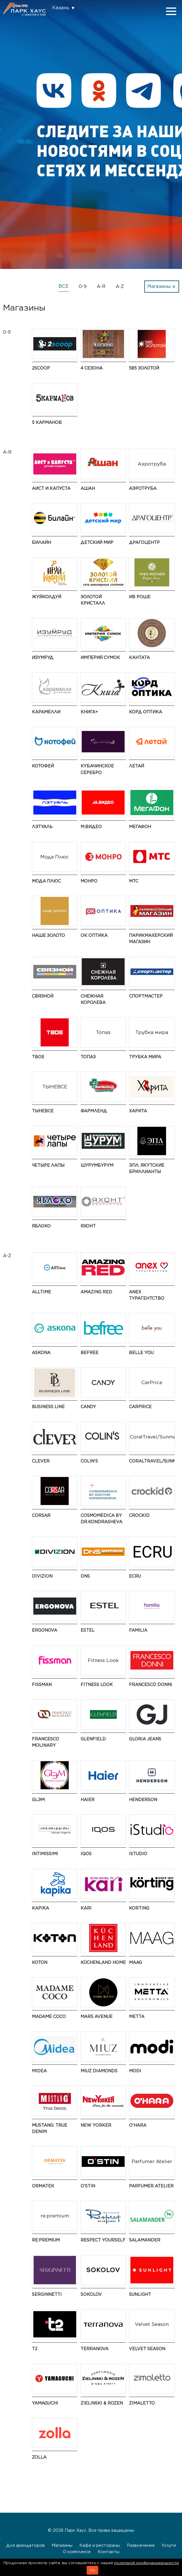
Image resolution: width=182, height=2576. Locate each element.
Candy (88, 1406)
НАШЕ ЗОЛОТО (48, 935)
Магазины (62, 2545)
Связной (42, 996)
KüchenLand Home (103, 1962)
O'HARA (137, 2125)
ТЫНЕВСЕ (43, 1110)
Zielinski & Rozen (102, 2402)
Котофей (43, 765)
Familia (138, 1630)
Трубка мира (145, 1056)
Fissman (42, 1684)
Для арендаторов (25, 2545)
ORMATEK (43, 2185)
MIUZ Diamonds (99, 2070)
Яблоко (41, 1225)
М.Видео (91, 826)
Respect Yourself (103, 2239)
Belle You (141, 1352)
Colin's (89, 1460)
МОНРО (89, 880)
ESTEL (87, 1630)
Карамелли (46, 711)
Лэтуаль (42, 826)
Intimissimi (45, 1853)
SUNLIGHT (140, 2294)
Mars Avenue (96, 2016)
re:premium (46, 2239)
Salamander (144, 2239)
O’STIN (88, 2185)
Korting (139, 1907)
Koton (39, 1962)
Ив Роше (139, 596)
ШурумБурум (97, 1165)
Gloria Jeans (145, 1738)
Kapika (40, 1907)
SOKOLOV (91, 2294)
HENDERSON (143, 1799)
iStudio (138, 1853)
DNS (85, 1576)
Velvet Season (147, 2348)
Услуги (168, 2545)
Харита (138, 1110)
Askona (41, 1352)
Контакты (108, 2551)
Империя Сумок (100, 657)
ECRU (135, 1576)
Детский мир (97, 542)
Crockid (139, 1515)
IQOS (86, 1853)
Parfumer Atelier (151, 2185)
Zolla (39, 2457)
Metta (136, 2016)
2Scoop (41, 367)
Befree (90, 1352)
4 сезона (92, 367)
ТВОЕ (38, 1056)
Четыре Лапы (48, 1165)
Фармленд (94, 1110)
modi (135, 2070)
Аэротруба (142, 488)
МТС (133, 880)
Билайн (41, 542)
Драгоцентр (144, 542)
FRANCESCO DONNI (150, 1684)
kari (86, 1907)
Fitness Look (97, 1684)
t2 (34, 2348)
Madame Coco (49, 2016)
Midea (39, 2070)
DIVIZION (42, 1576)
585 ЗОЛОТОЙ (144, 367)
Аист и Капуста (51, 488)
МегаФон (140, 826)
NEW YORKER (96, 2125)
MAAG (135, 1962)
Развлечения (140, 2545)
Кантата (139, 657)
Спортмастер (146, 996)
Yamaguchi (45, 2402)
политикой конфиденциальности (146, 2563)
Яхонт (88, 1225)
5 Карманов (47, 422)
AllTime (41, 1291)
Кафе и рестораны (99, 2545)
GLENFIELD (93, 1738)
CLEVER (41, 1460)
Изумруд (42, 657)
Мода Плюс (46, 880)
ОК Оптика (94, 935)
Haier (87, 1799)
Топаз (88, 1056)
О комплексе (77, 2551)
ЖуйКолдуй (46, 596)
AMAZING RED (96, 1291)
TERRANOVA (94, 2348)
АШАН (88, 488)
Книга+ (89, 711)
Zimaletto (142, 2402)
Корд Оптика (145, 711)
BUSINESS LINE (48, 1406)
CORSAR (41, 1515)
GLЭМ (38, 1799)
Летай (136, 765)
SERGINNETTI (47, 2294)
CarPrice (140, 1406)
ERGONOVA (44, 1630)
